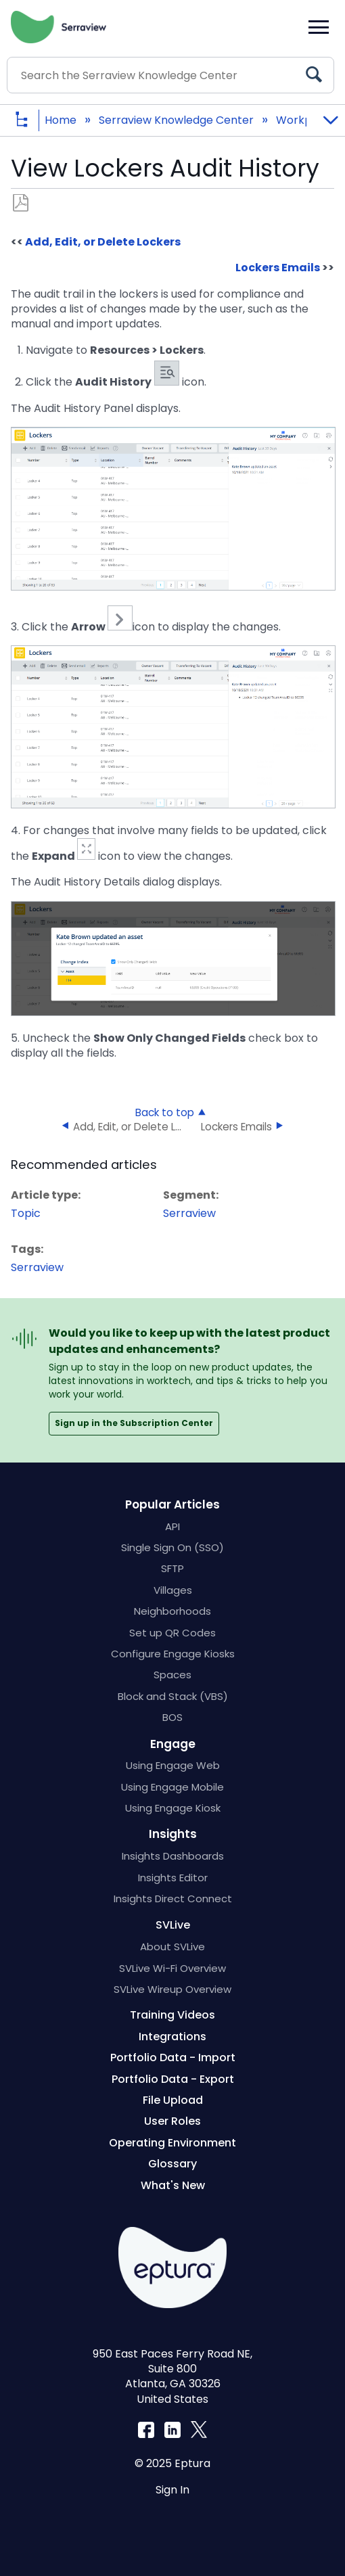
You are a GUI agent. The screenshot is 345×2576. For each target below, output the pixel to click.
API (172, 1526)
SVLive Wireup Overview (172, 1989)
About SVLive (172, 1946)
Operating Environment (172, 2142)
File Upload (173, 2100)
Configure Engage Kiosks (173, 1654)
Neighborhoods (172, 1611)
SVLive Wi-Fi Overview (172, 1968)
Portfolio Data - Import (172, 2057)
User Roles (172, 2121)
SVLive (173, 1925)
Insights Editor (173, 1877)
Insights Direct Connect (173, 1898)
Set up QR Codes (172, 1633)
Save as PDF (20, 203)
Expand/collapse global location (330, 116)
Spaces (172, 1675)
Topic (26, 1213)
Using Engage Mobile (172, 1787)
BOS (172, 1717)
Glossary (172, 2163)
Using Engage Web (173, 1765)
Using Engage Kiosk (173, 1808)
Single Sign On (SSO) (172, 1547)
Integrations (172, 2036)
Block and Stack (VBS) (173, 1696)
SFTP (172, 1568)
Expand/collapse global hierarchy (31, 120)
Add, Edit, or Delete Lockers (103, 242)
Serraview (189, 1213)
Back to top (164, 1112)
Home (62, 120)
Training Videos (172, 2015)
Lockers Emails (277, 267)
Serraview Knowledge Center (177, 120)
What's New (173, 2185)
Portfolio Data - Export (173, 2079)
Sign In (172, 2490)
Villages (173, 1590)
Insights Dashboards (173, 1856)
